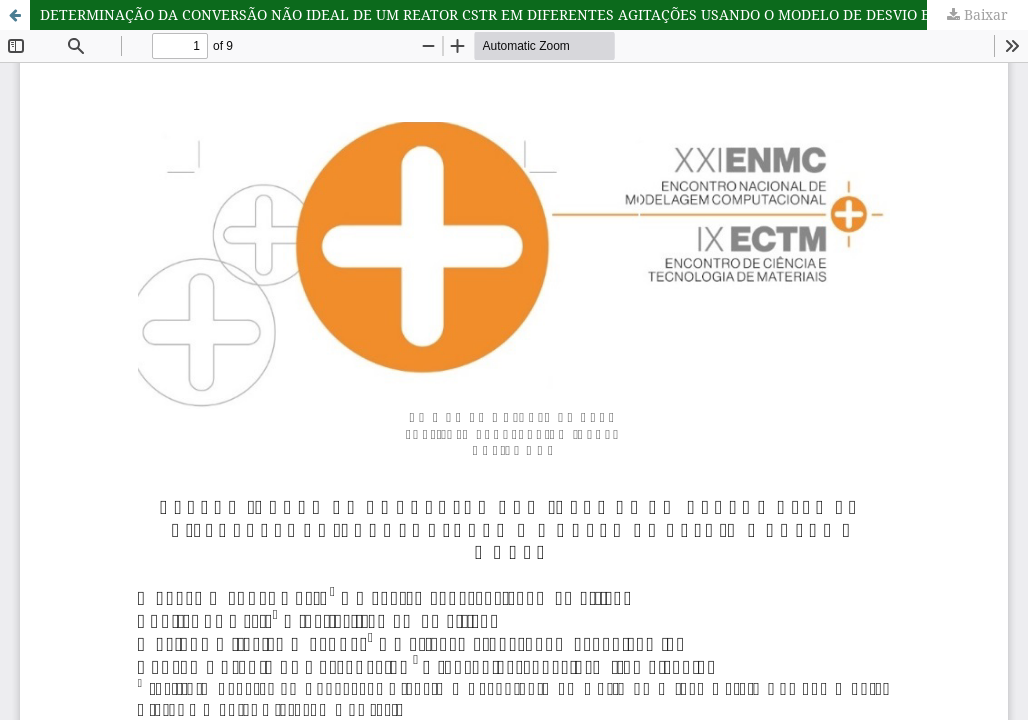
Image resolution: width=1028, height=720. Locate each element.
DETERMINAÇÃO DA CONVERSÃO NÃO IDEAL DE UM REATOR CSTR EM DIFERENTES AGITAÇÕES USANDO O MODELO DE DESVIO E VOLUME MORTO (534, 14)
